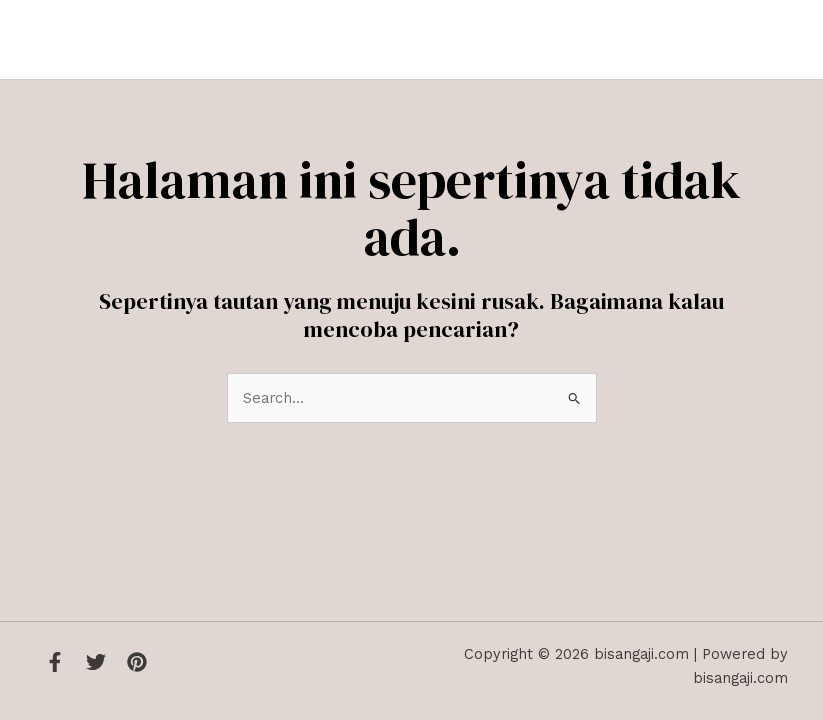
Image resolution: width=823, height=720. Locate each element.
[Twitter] (96, 662)
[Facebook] (55, 662)
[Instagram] (137, 662)
